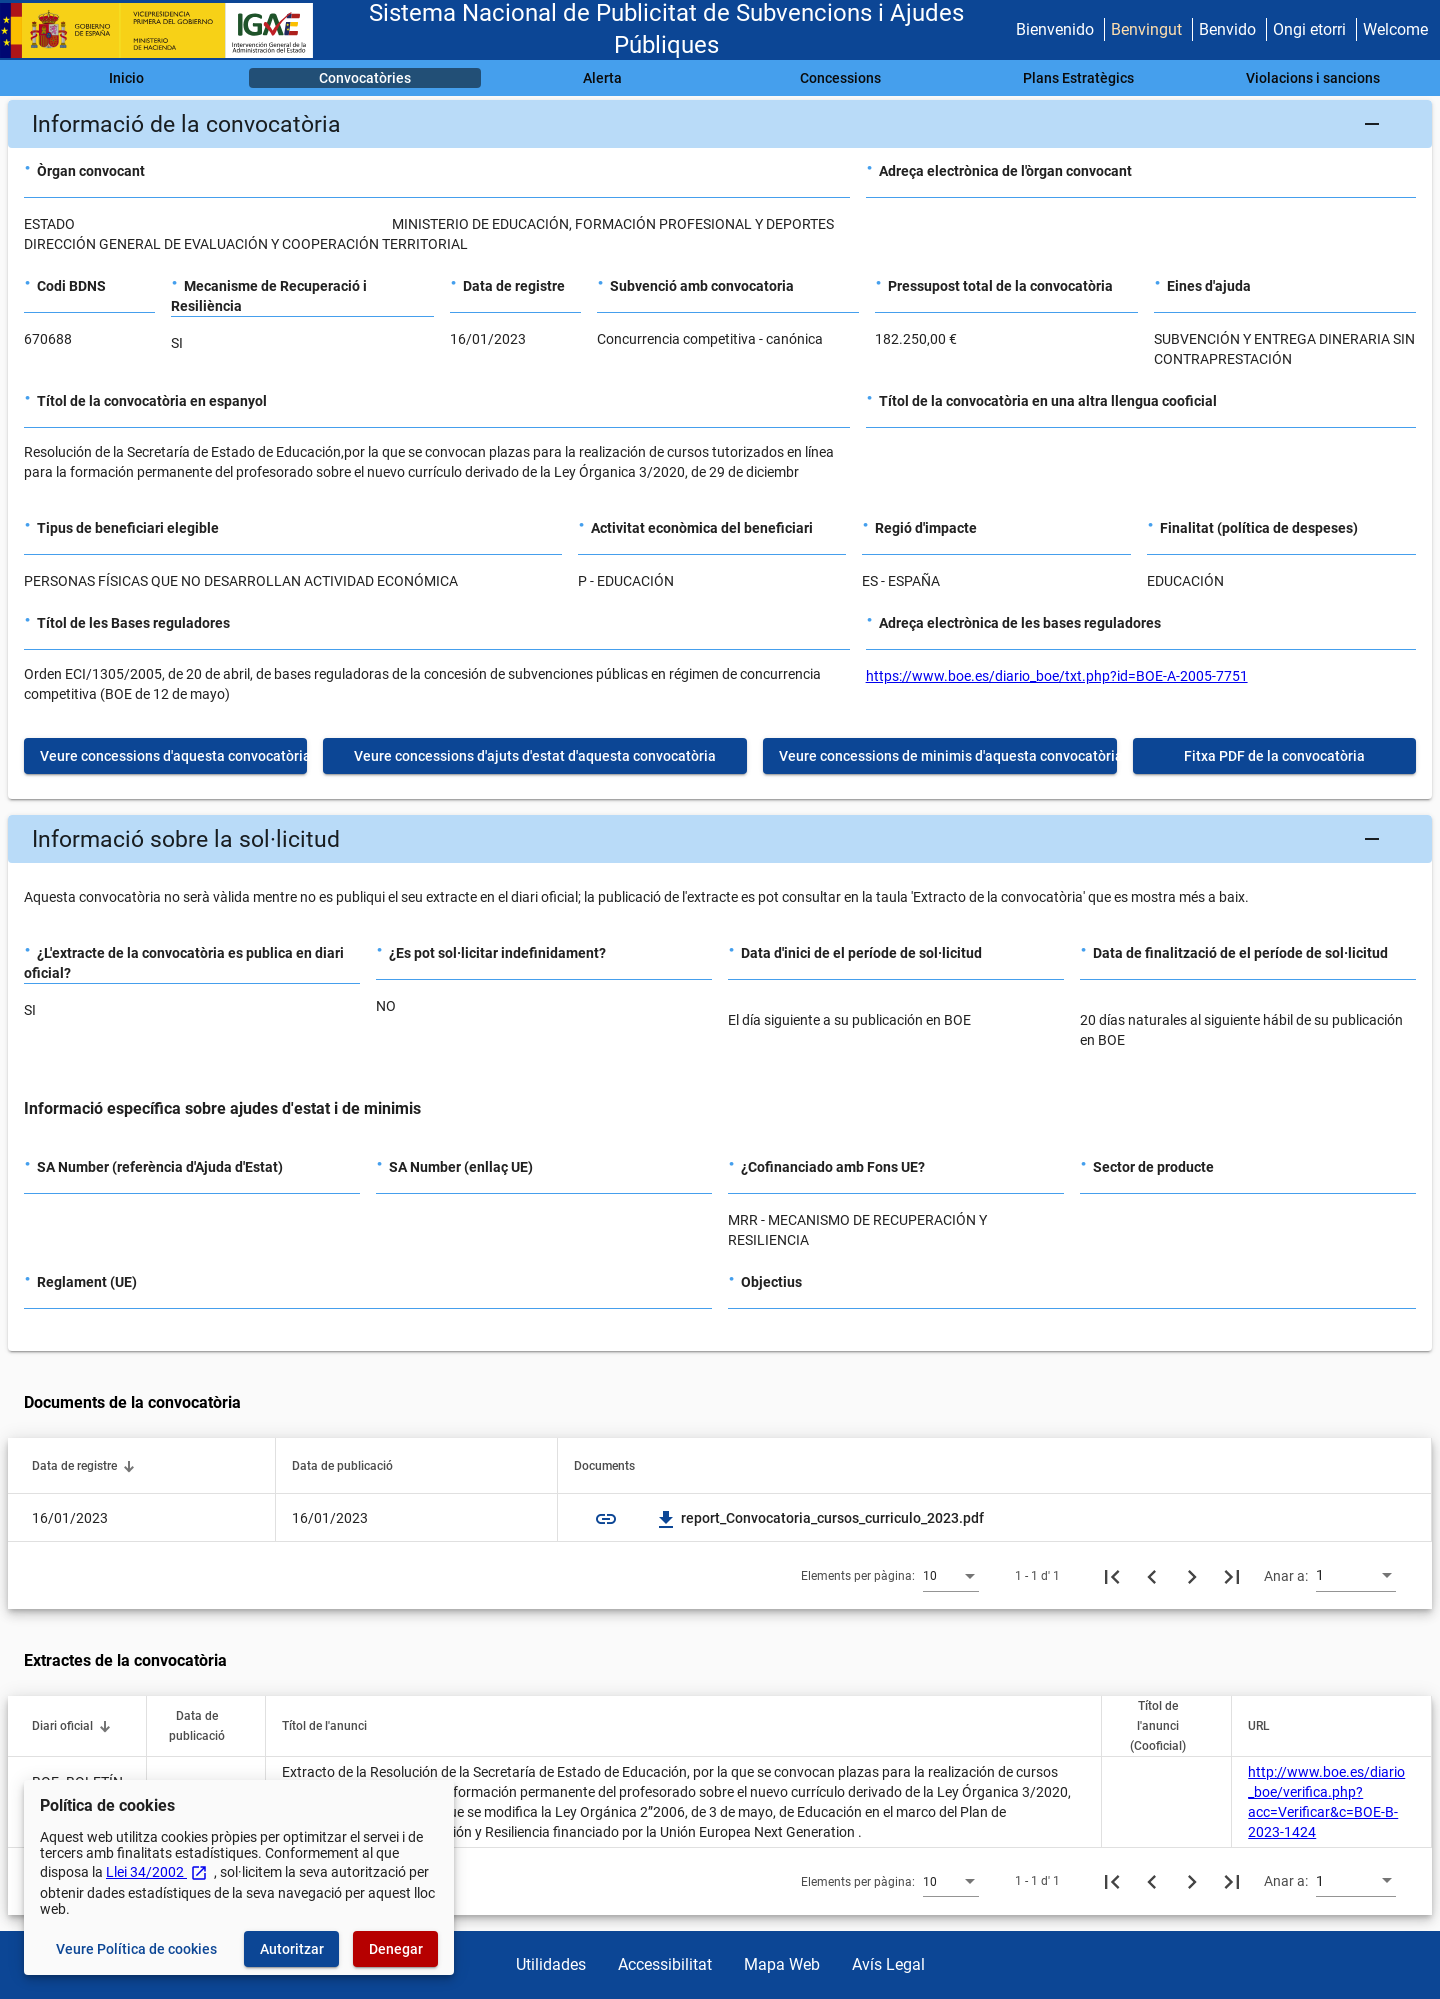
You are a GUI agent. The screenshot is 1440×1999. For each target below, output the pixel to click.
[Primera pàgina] (1112, 1576)
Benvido (1227, 29)
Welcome (1395, 29)
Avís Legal (888, 1964)
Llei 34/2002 (157, 1872)
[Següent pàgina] (1192, 1576)
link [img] (606, 1519)
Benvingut (1146, 29)
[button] (720, 124)
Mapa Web (782, 1964)
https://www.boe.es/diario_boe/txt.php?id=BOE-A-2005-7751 (1057, 676)
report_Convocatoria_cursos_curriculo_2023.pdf (820, 1518)
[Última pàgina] (1232, 1576)
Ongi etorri (1309, 29)
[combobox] (951, 1575)
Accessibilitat (665, 1964)
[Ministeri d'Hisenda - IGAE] (165, 30)
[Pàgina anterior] (1152, 1576)
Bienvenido (1055, 29)
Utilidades (551, 1964)
